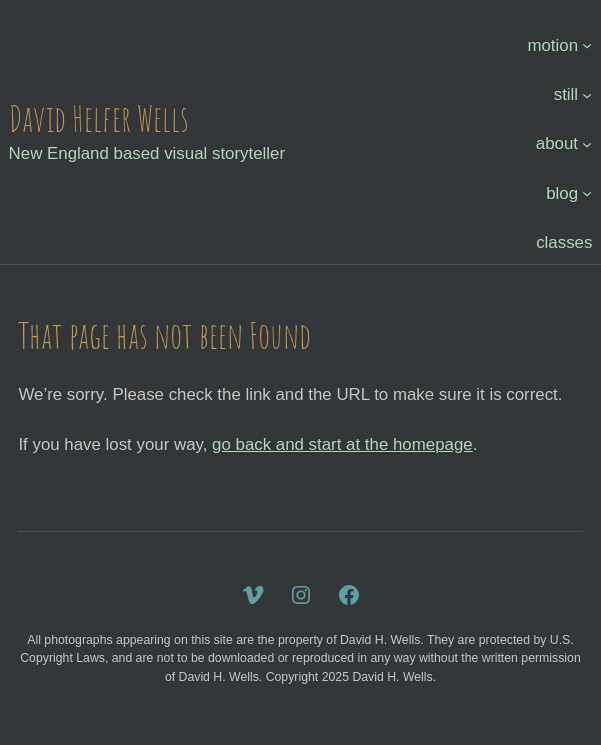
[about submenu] (587, 144)
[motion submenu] (587, 45)
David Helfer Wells (99, 118)
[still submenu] (587, 95)
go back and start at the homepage (342, 444)
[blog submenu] (587, 193)
